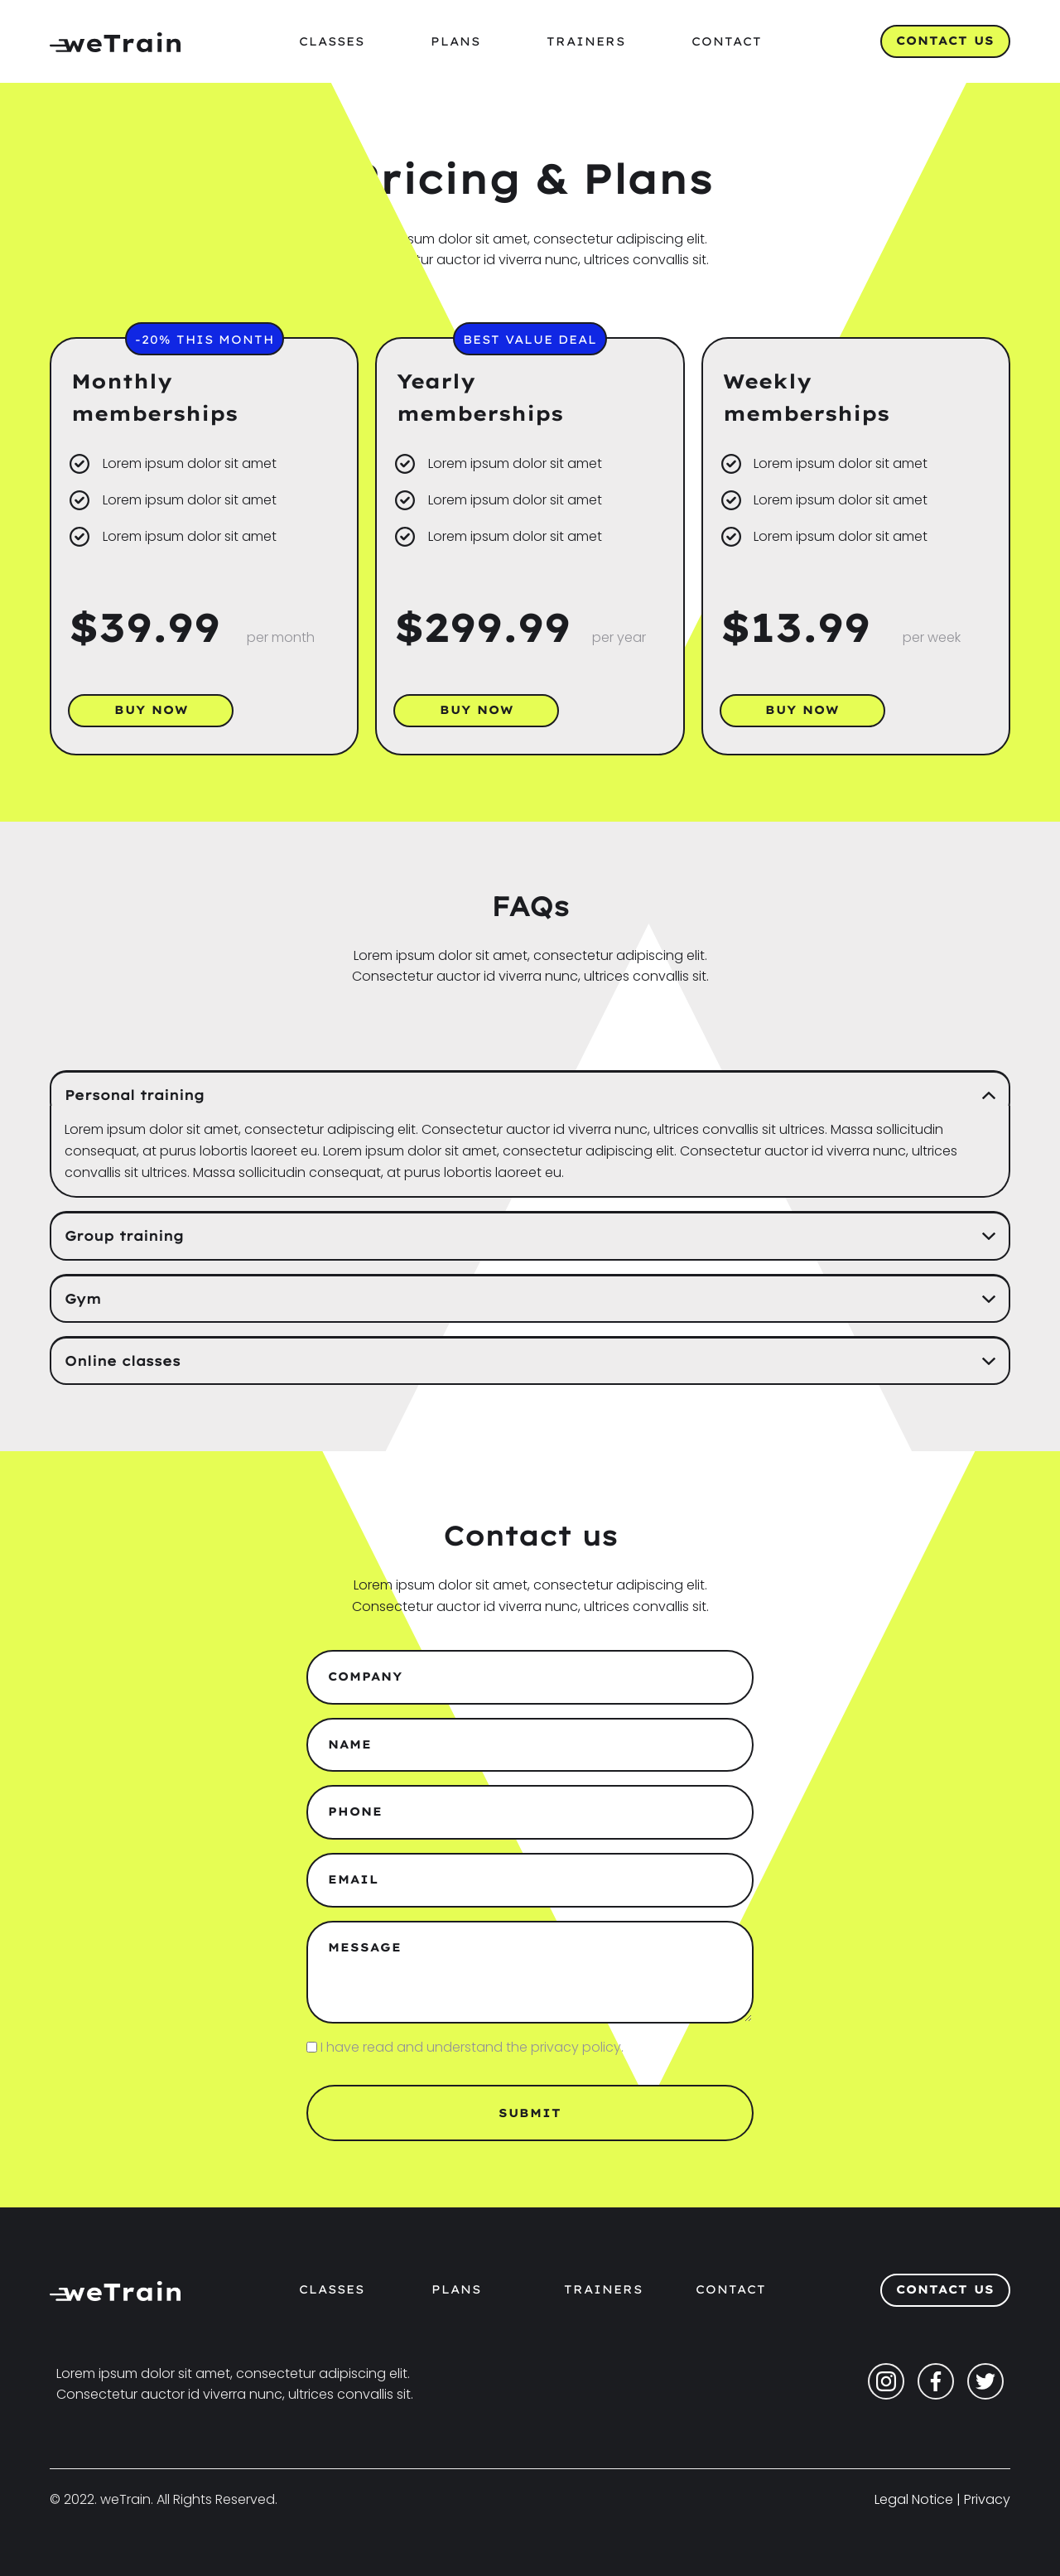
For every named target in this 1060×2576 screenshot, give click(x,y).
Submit (530, 2113)
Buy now (151, 709)
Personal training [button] (135, 1095)
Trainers (586, 41)
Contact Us (945, 40)
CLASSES (331, 2289)
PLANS (456, 2289)
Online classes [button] (123, 1361)
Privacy (987, 2499)
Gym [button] (83, 1298)
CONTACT (731, 2289)
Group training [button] (124, 1236)
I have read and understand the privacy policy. (472, 2047)
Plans (455, 41)
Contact (726, 41)
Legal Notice (913, 2499)
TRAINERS (603, 2289)
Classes (331, 41)
